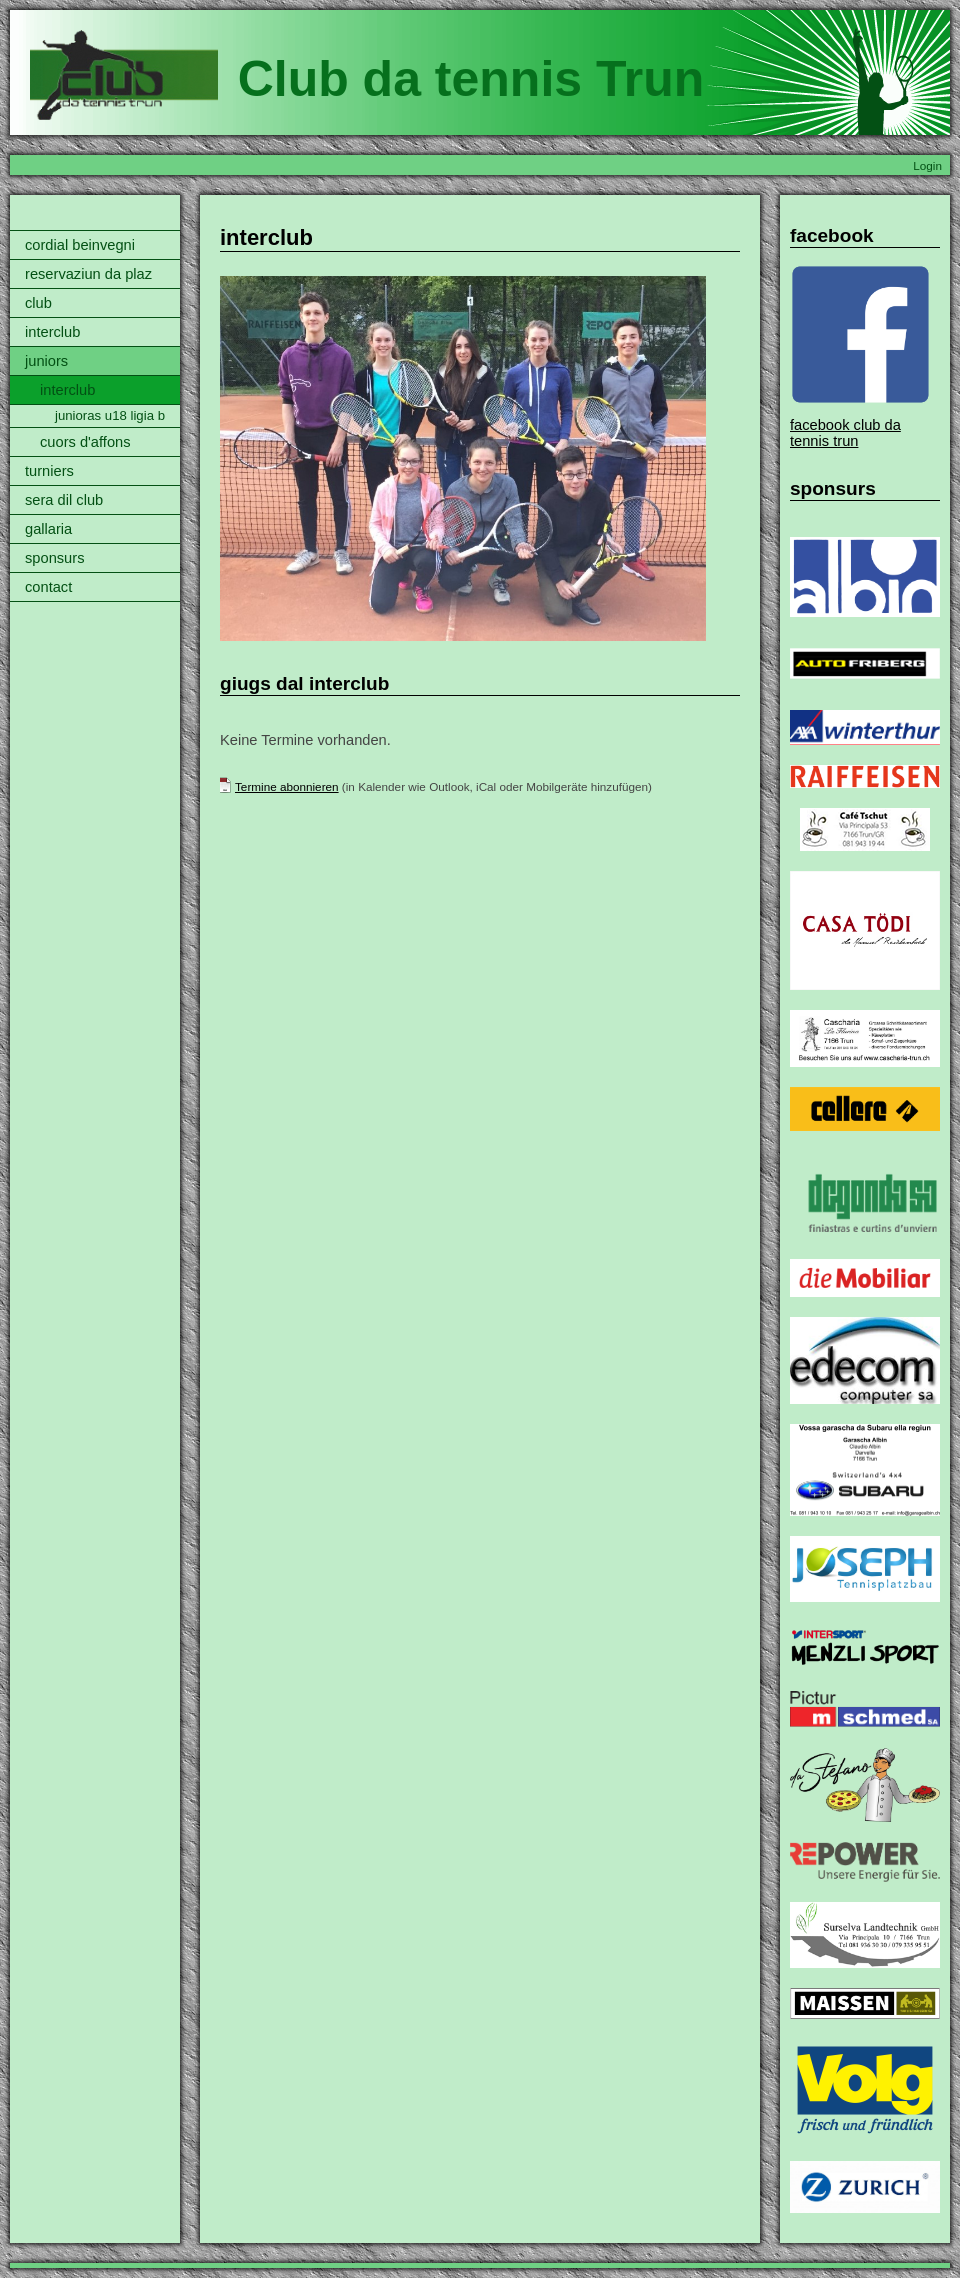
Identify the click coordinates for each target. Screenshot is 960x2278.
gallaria (48, 529)
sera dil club (64, 500)
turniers (49, 471)
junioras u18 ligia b (110, 415)
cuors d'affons (85, 442)
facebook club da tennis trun (845, 433)
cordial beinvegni (80, 245)
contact (48, 587)
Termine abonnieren (287, 786)
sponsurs (54, 558)
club (38, 303)
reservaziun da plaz (88, 274)
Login (927, 165)
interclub (52, 332)
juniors (46, 361)
